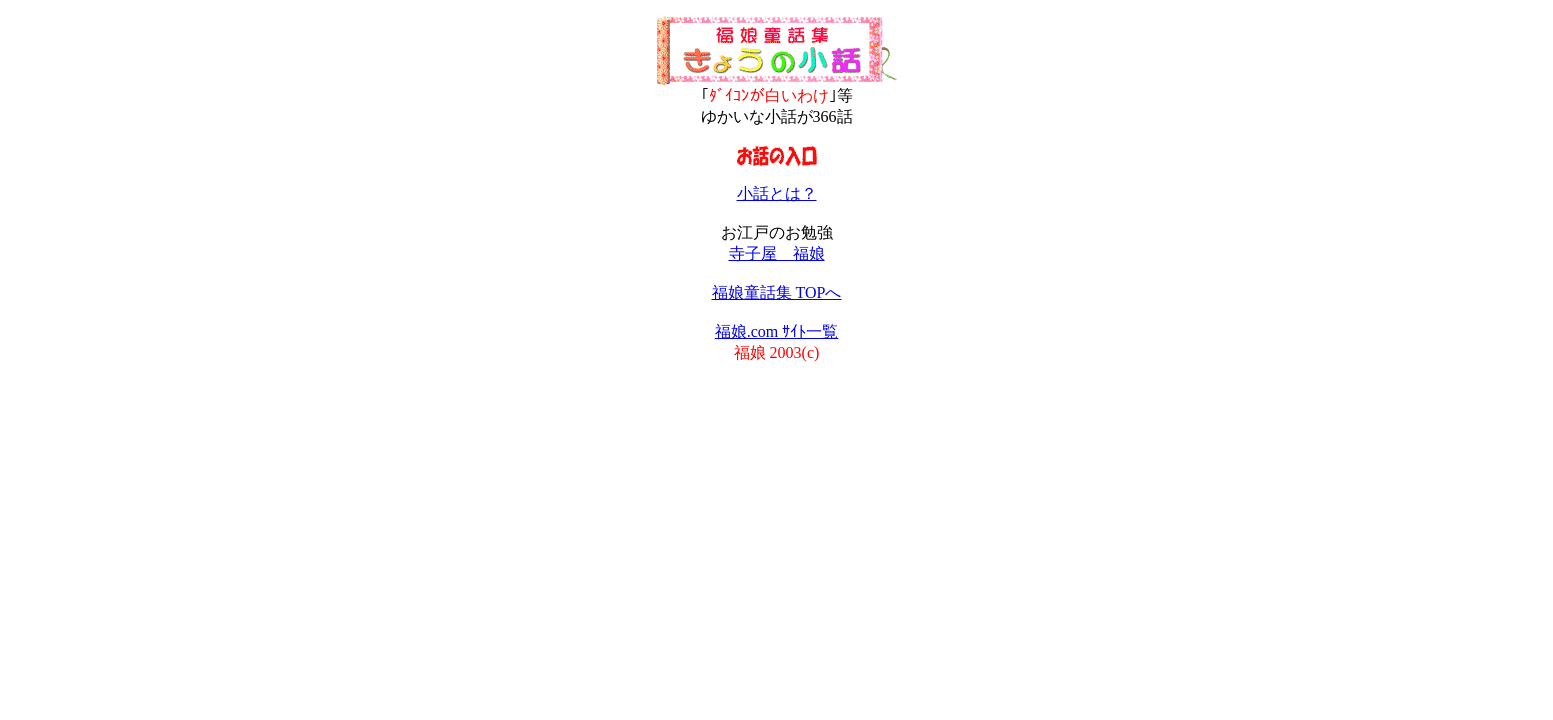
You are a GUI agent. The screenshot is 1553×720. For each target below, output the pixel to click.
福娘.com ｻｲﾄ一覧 (777, 331)
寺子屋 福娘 (777, 253)
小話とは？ (777, 193)
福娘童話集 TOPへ (777, 292)
